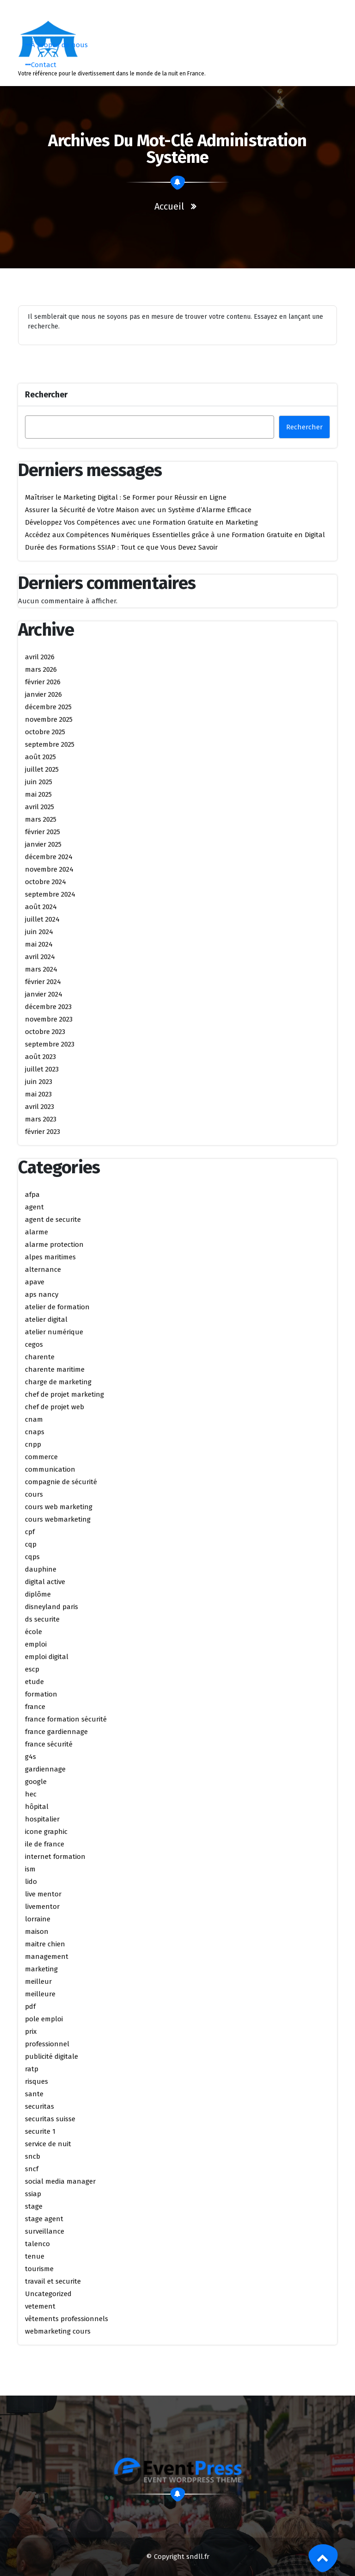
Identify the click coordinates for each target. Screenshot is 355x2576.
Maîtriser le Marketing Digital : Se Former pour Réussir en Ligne (125, 497)
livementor (42, 1906)
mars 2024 (41, 969)
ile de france (44, 1844)
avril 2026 (40, 657)
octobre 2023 (45, 1032)
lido (31, 1881)
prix (31, 2031)
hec (31, 1794)
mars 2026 (41, 669)
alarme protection (54, 1244)
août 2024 (41, 907)
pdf (30, 2006)
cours (34, 1494)
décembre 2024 (49, 857)
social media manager (60, 2181)
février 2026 (43, 682)
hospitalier (42, 1819)
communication (50, 1469)
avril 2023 (39, 1106)
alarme (36, 1232)
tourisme (39, 2269)
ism (30, 1869)
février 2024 (43, 982)
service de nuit (48, 2144)
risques (36, 2081)
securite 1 (40, 2131)
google (36, 1781)
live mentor (43, 1894)
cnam (34, 1419)
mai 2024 (39, 944)
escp (32, 1669)
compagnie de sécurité (61, 1482)
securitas (39, 2106)
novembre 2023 (49, 1019)
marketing (41, 1969)
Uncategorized (48, 2294)
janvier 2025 (43, 844)
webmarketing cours (58, 2331)
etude (34, 1682)
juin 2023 (38, 1081)
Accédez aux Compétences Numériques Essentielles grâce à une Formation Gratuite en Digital (175, 535)
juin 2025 (38, 782)
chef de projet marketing (64, 1394)
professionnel (47, 2044)
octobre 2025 (45, 732)
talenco (37, 2244)
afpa (32, 1194)
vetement (40, 2306)
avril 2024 (40, 957)
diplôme (38, 1594)
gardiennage (45, 1769)
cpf (30, 1532)
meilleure (40, 1994)
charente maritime (55, 1369)
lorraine (37, 1919)
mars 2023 (40, 1119)
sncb (32, 2156)
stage (34, 2206)
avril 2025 (39, 807)
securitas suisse (50, 2119)
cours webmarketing (58, 1519)
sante (34, 2094)
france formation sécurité (66, 1719)
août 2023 (40, 1057)
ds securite (42, 1619)
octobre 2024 (45, 882)
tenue (34, 2256)
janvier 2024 (43, 994)
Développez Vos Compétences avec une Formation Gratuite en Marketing (141, 522)
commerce (41, 1457)
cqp (31, 1544)
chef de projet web (54, 1407)
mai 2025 (38, 794)
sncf (31, 2169)
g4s (30, 1756)
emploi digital (46, 1657)
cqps (32, 1557)
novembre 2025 (49, 719)
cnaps (34, 1432)
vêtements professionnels (66, 2319)
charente (40, 1357)
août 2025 (40, 757)
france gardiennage (56, 1732)
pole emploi (44, 2019)
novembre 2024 (49, 869)
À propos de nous (56, 45)
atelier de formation (57, 1307)
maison (37, 1931)
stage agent (44, 2219)
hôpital (37, 1806)
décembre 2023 (48, 1007)
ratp (31, 2069)
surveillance (44, 2231)
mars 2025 (40, 819)
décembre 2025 (48, 707)
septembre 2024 (50, 894)
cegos (34, 1344)
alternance (43, 1269)
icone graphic (46, 1831)
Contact (40, 65)
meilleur (38, 1981)
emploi (36, 1644)
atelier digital (46, 1319)
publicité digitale (51, 2056)
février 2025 (42, 832)
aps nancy (41, 1294)
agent (34, 1207)
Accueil (169, 206)
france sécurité (49, 1744)
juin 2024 (39, 932)
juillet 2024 (42, 919)
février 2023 (42, 1131)
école (33, 1632)
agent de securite (53, 1219)
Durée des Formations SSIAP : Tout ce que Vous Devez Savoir (121, 547)
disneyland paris (51, 1607)
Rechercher (46, 395)
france (35, 1707)
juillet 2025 (42, 769)
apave (34, 1282)
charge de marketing (58, 1382)
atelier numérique (54, 1332)
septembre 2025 (49, 744)
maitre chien (45, 1944)
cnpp (33, 1444)
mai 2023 (38, 1094)
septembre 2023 (49, 1044)
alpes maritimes (50, 1257)
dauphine (40, 1569)
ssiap (33, 2194)
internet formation (55, 1856)
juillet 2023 (42, 1069)
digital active (45, 1582)
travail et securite (53, 2281)
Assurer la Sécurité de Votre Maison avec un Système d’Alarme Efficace (138, 510)
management (46, 1956)
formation (41, 1694)
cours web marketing (58, 1507)
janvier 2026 (43, 694)
